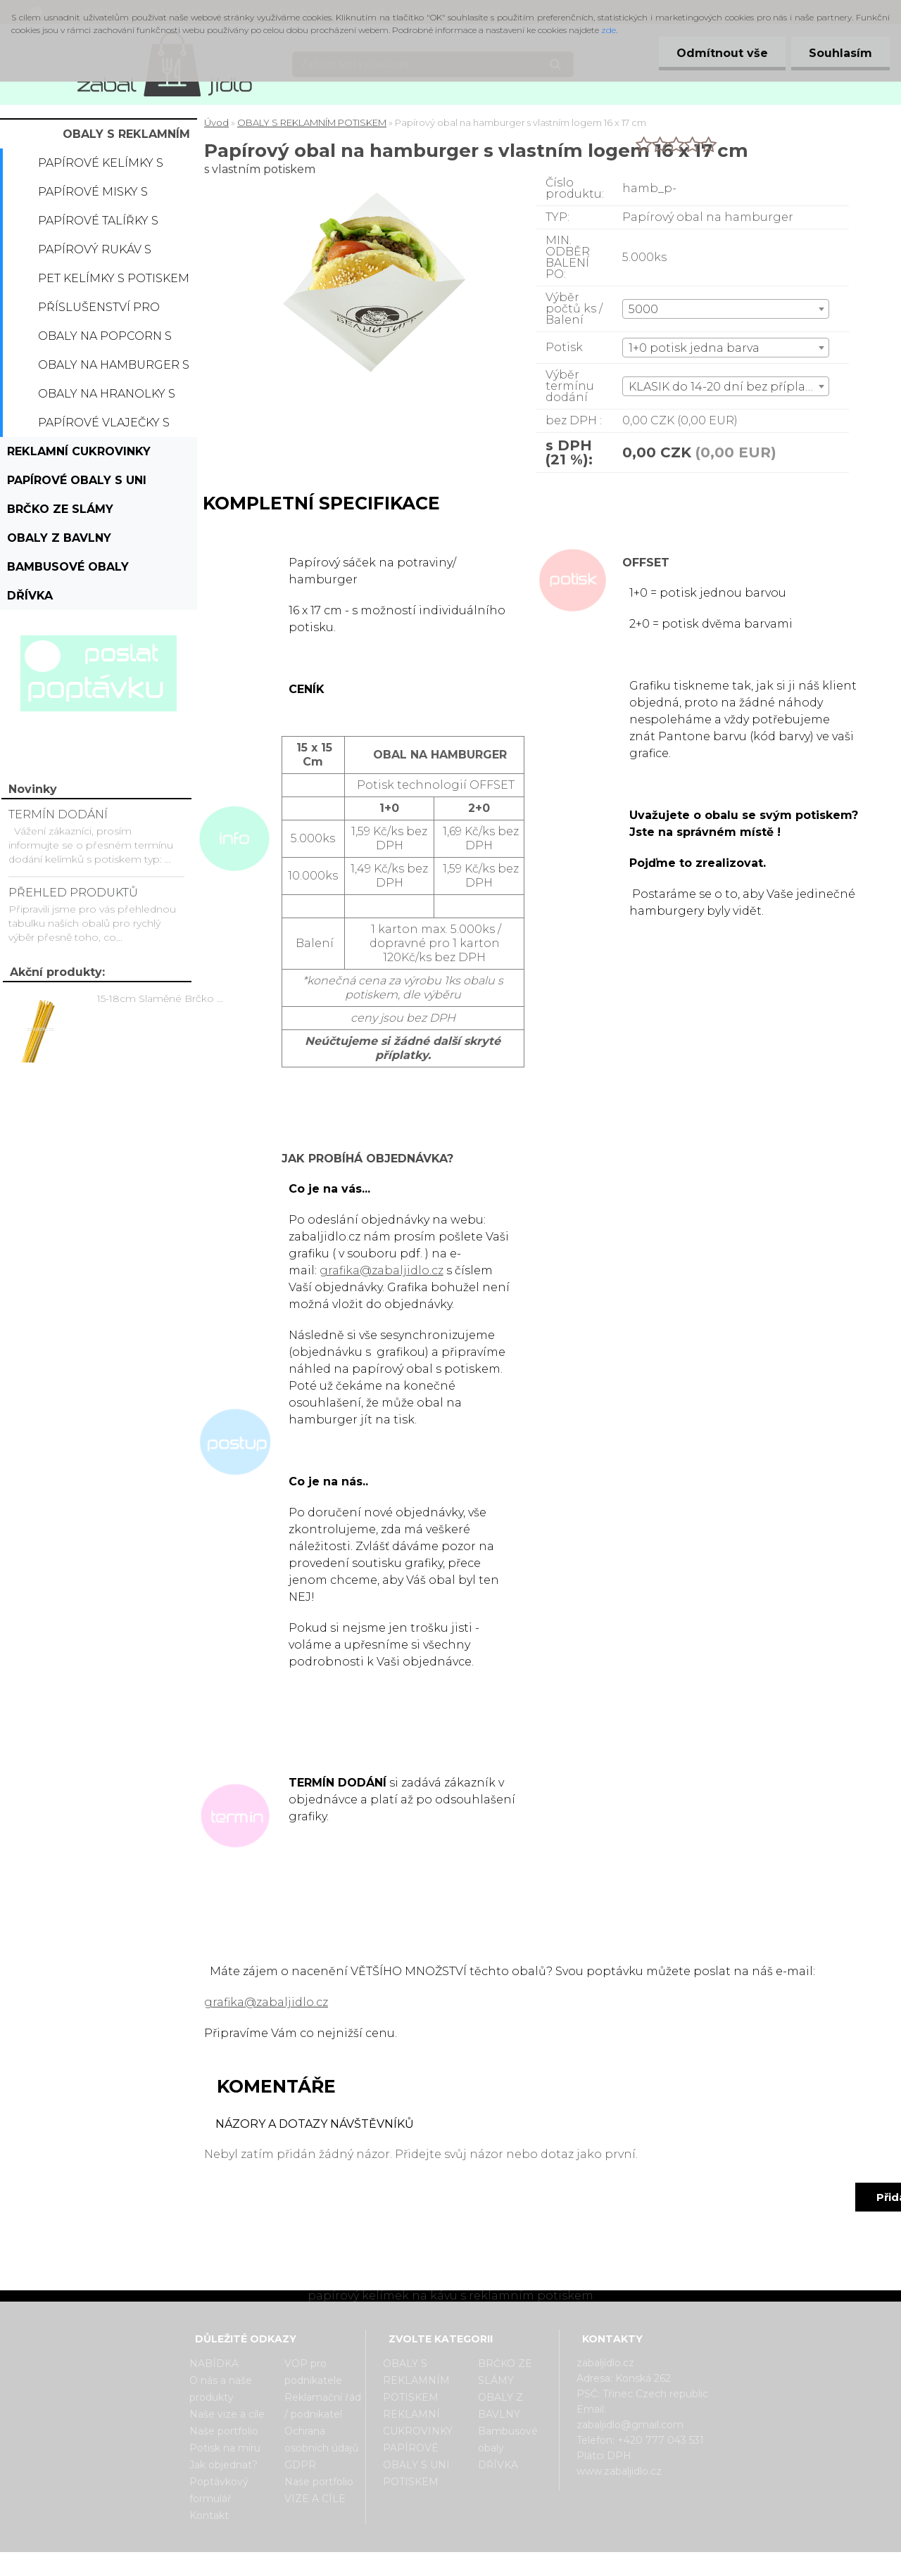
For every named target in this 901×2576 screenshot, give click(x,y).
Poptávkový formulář (218, 2490)
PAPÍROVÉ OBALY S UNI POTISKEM (76, 484)
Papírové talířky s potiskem (98, 224)
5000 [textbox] (643, 309)
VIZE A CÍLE (315, 2498)
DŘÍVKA (30, 595)
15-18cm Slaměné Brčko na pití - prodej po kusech (162, 998)
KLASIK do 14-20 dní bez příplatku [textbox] (727, 386)
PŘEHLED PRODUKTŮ (73, 892)
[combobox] (725, 309)
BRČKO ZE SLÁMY (60, 509)
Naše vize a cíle (227, 2414)
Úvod (216, 122)
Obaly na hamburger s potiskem (113, 368)
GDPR (300, 2464)
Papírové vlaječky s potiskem (104, 426)
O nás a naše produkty (220, 2389)
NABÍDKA (214, 2363)
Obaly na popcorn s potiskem (105, 339)
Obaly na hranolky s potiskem (106, 397)
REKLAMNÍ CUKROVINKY (79, 451)
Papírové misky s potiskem (93, 195)
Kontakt (209, 2515)
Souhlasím (840, 53)
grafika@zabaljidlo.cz (381, 1270)
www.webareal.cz (506, 2564)
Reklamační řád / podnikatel (322, 2405)
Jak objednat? (223, 2464)
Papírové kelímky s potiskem (100, 166)
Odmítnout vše (722, 53)
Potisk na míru (224, 2448)
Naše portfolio (223, 2431)
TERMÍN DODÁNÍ (58, 814)
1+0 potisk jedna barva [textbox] (694, 348)
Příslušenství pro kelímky (99, 311)
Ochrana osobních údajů (321, 2439)
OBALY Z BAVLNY (59, 538)
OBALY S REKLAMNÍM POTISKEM (126, 137)
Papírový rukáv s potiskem (94, 253)
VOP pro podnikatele (313, 2372)
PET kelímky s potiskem (113, 278)
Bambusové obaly (68, 566)
